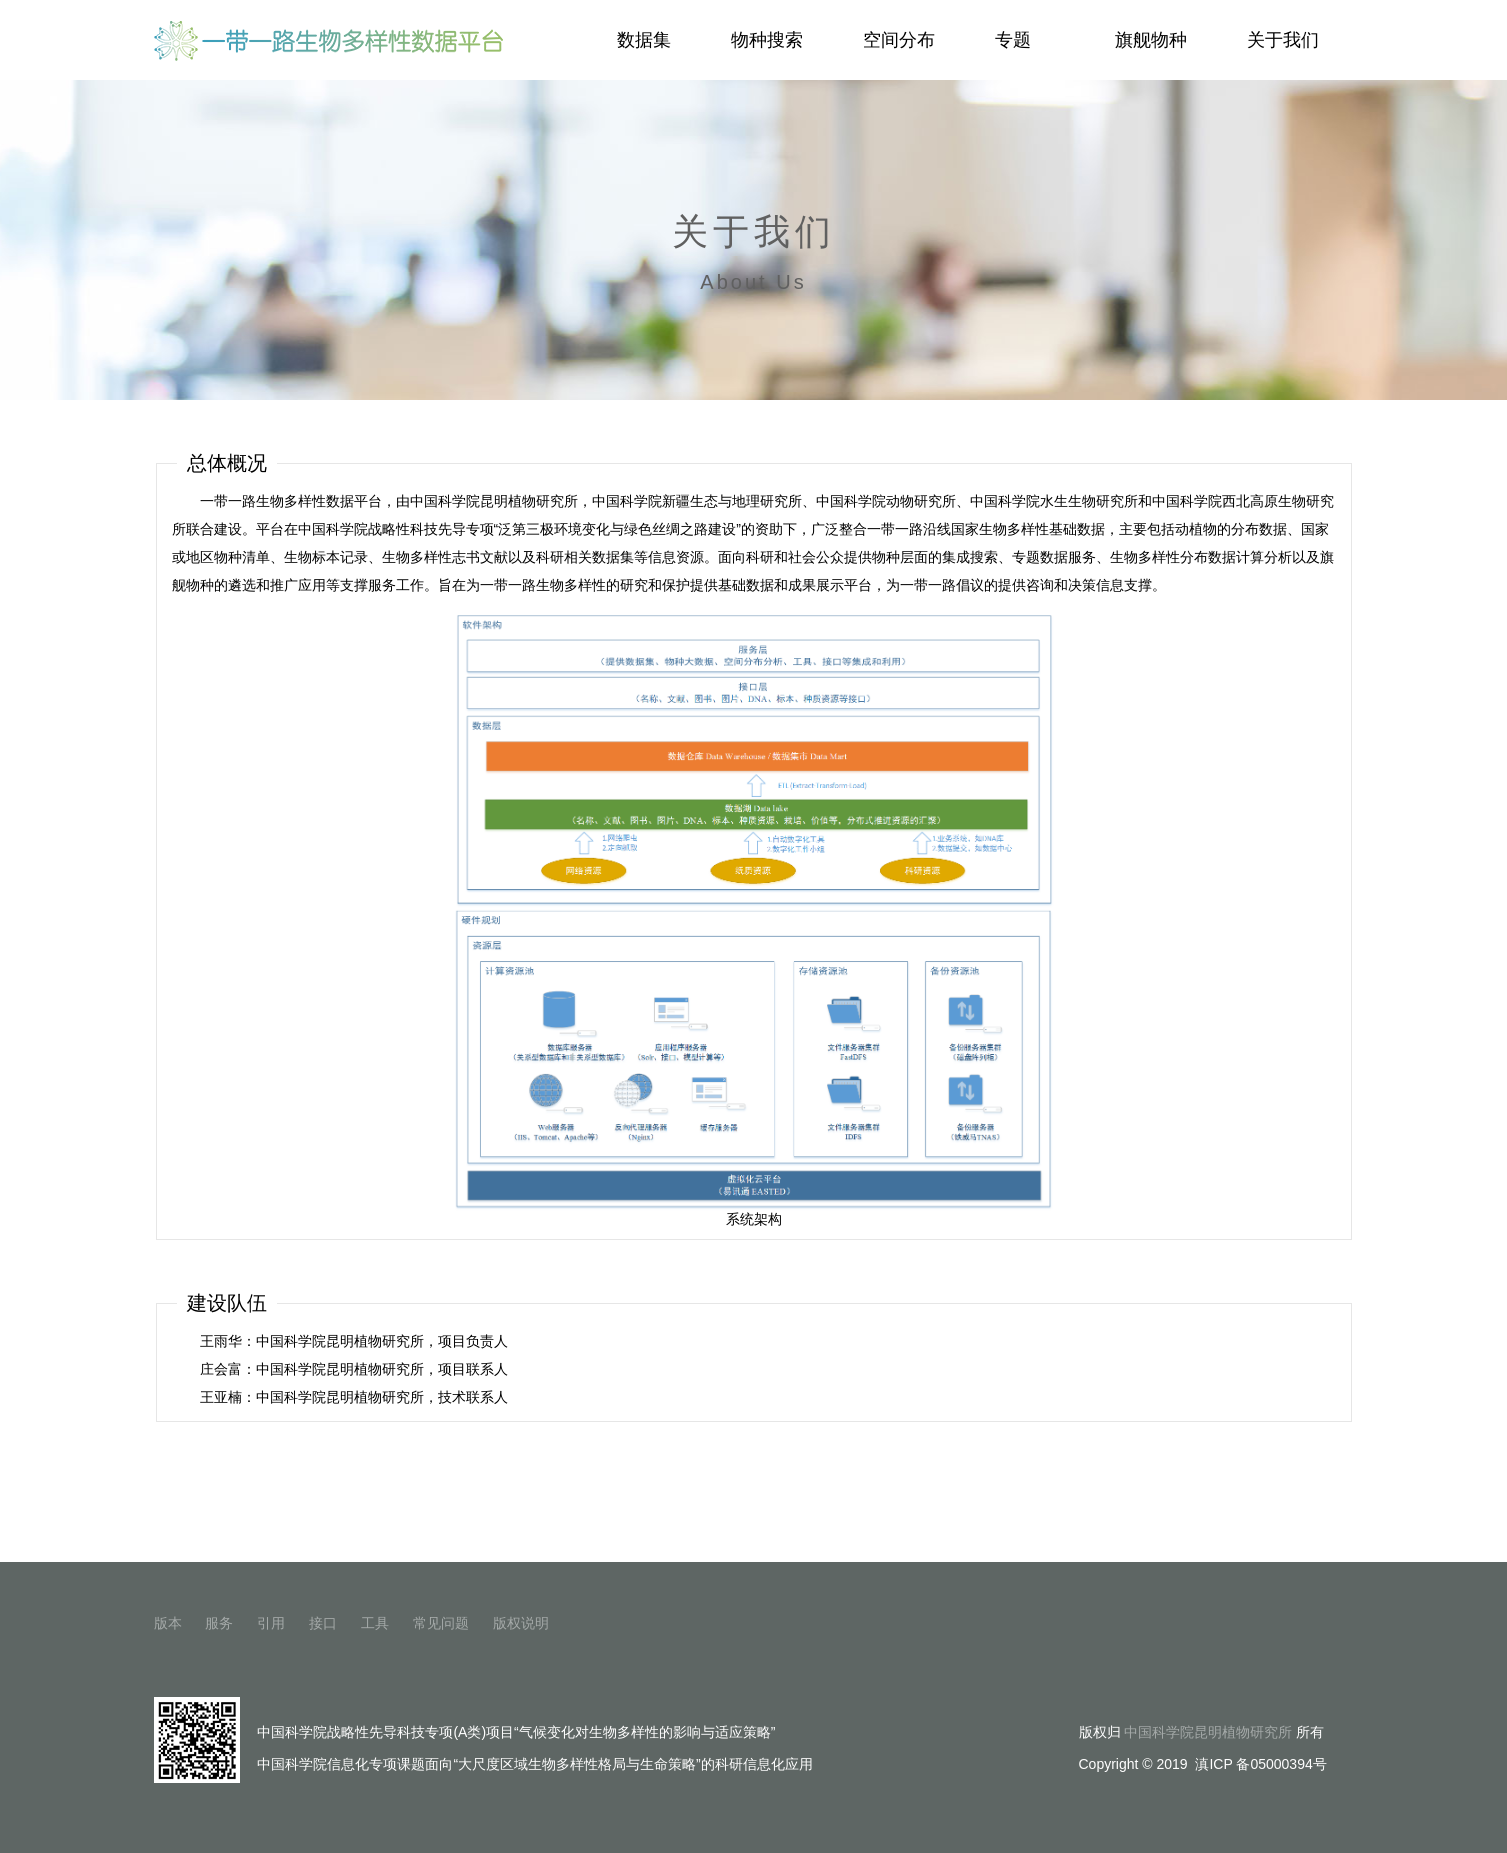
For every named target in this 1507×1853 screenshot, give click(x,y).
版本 (168, 1623)
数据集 (644, 40)
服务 (219, 1623)
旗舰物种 (1151, 40)
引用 (271, 1623)
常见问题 (441, 1623)
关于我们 (1283, 40)
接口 (323, 1623)
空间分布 (899, 40)
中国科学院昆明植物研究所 (1208, 1732)
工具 (375, 1623)
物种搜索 (767, 40)
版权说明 (521, 1623)
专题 (1023, 40)
